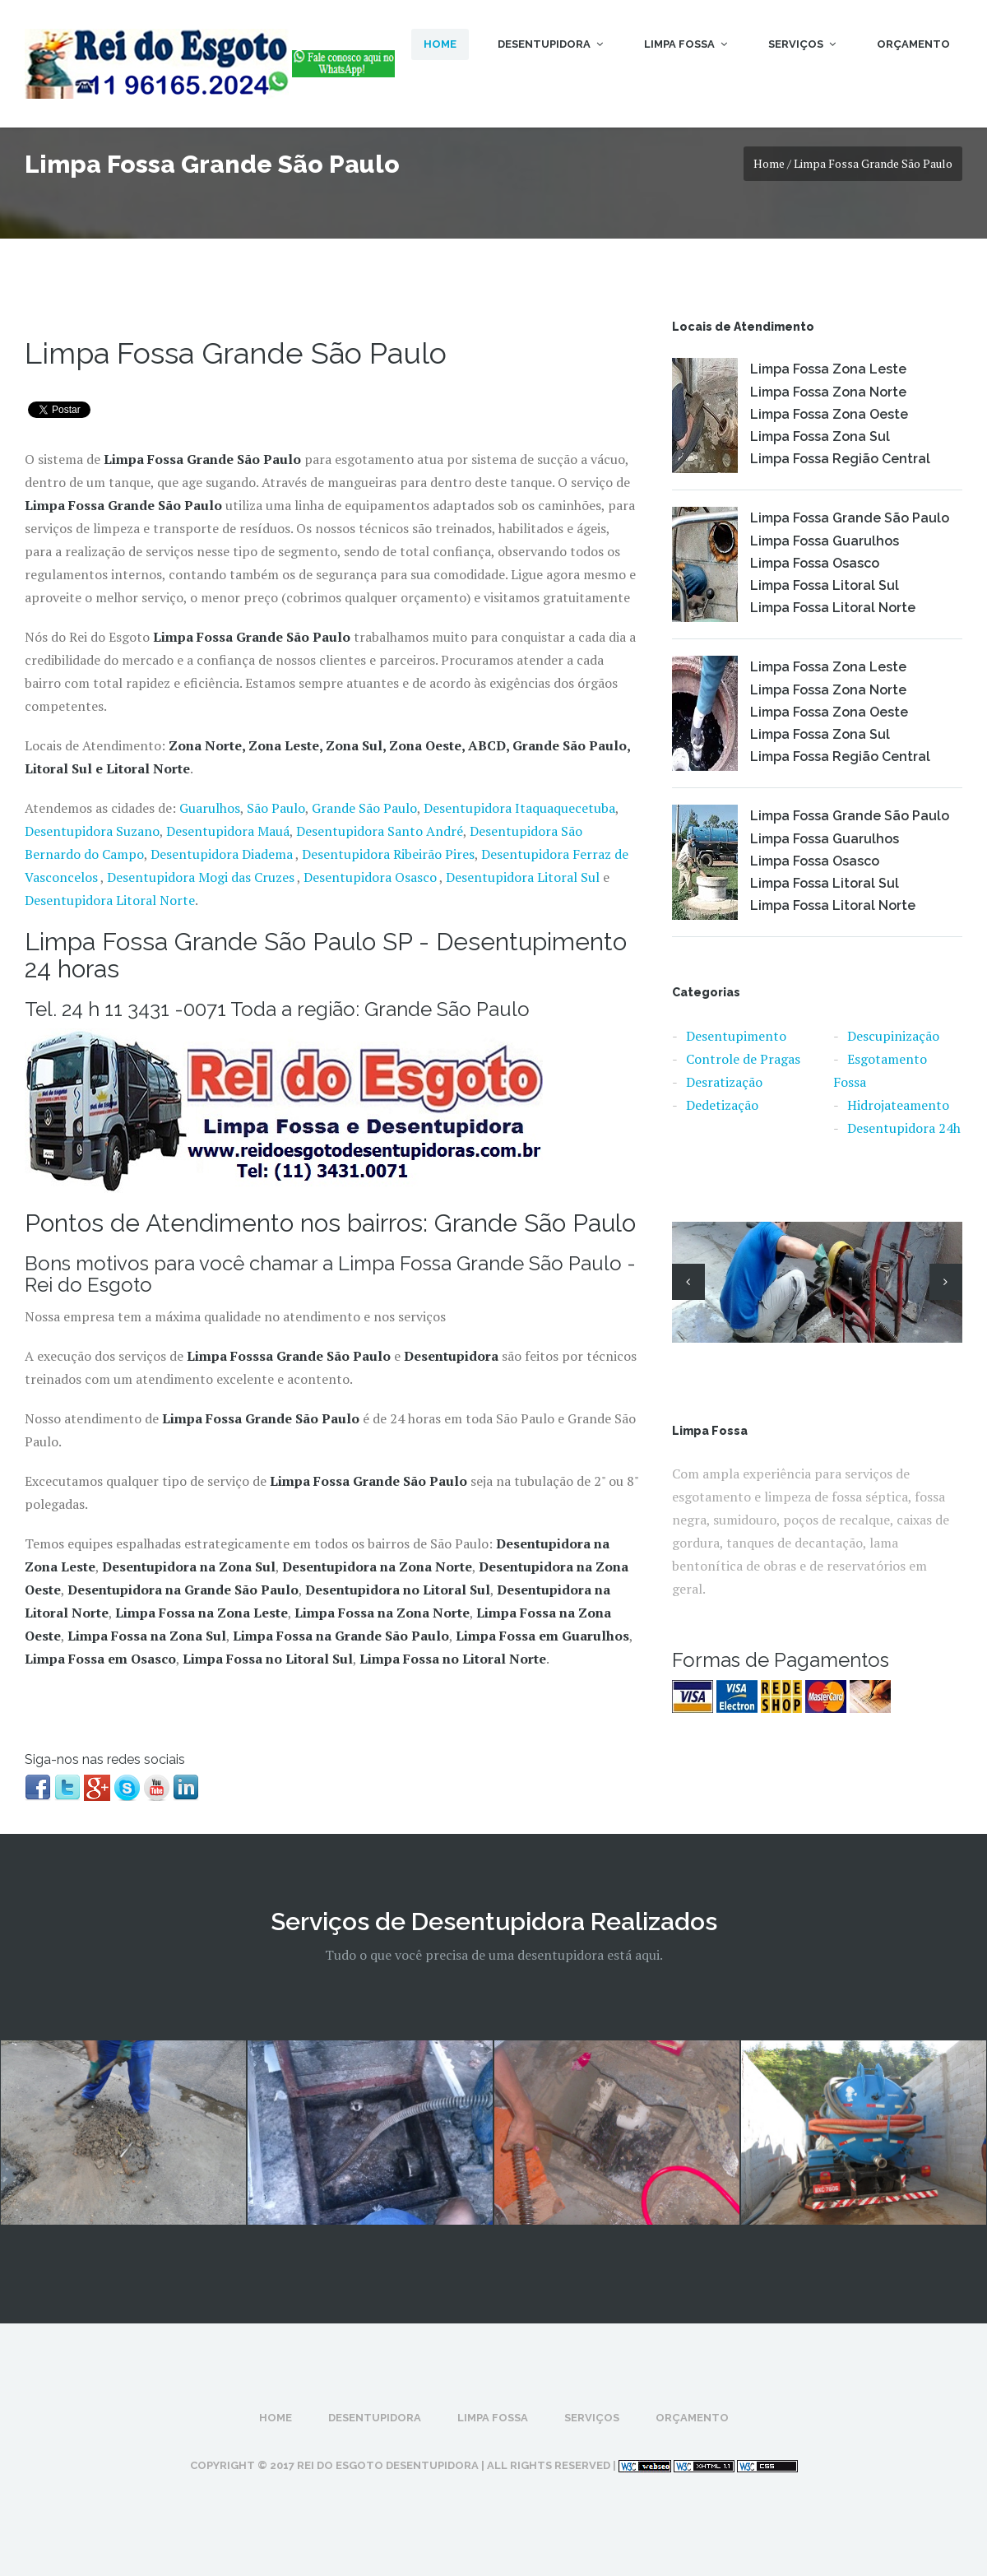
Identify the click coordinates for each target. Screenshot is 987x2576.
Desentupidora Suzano (92, 831)
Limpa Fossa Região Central (840, 458)
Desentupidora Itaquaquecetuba (519, 808)
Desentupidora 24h (904, 1128)
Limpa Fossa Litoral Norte (832, 607)
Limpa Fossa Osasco (814, 563)
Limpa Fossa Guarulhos (824, 541)
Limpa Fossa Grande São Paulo (849, 518)
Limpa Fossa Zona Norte (828, 392)
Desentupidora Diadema (222, 854)
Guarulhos (209, 808)
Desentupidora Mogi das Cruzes (202, 877)
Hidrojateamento (898, 1105)
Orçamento (913, 44)
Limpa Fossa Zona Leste (828, 369)
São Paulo (276, 808)
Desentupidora (550, 44)
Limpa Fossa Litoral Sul (824, 585)
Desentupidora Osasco (370, 877)
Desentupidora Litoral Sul (523, 877)
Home (440, 44)
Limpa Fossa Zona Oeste (829, 414)
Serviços (802, 44)
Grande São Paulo (364, 808)
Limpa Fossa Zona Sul (820, 436)
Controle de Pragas (743, 1059)
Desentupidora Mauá (228, 831)
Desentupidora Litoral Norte (110, 900)
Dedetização (722, 1105)
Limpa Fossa (685, 44)
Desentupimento (736, 1036)
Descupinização (893, 1036)
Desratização (724, 1082)
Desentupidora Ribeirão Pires (388, 854)
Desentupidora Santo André (379, 831)
